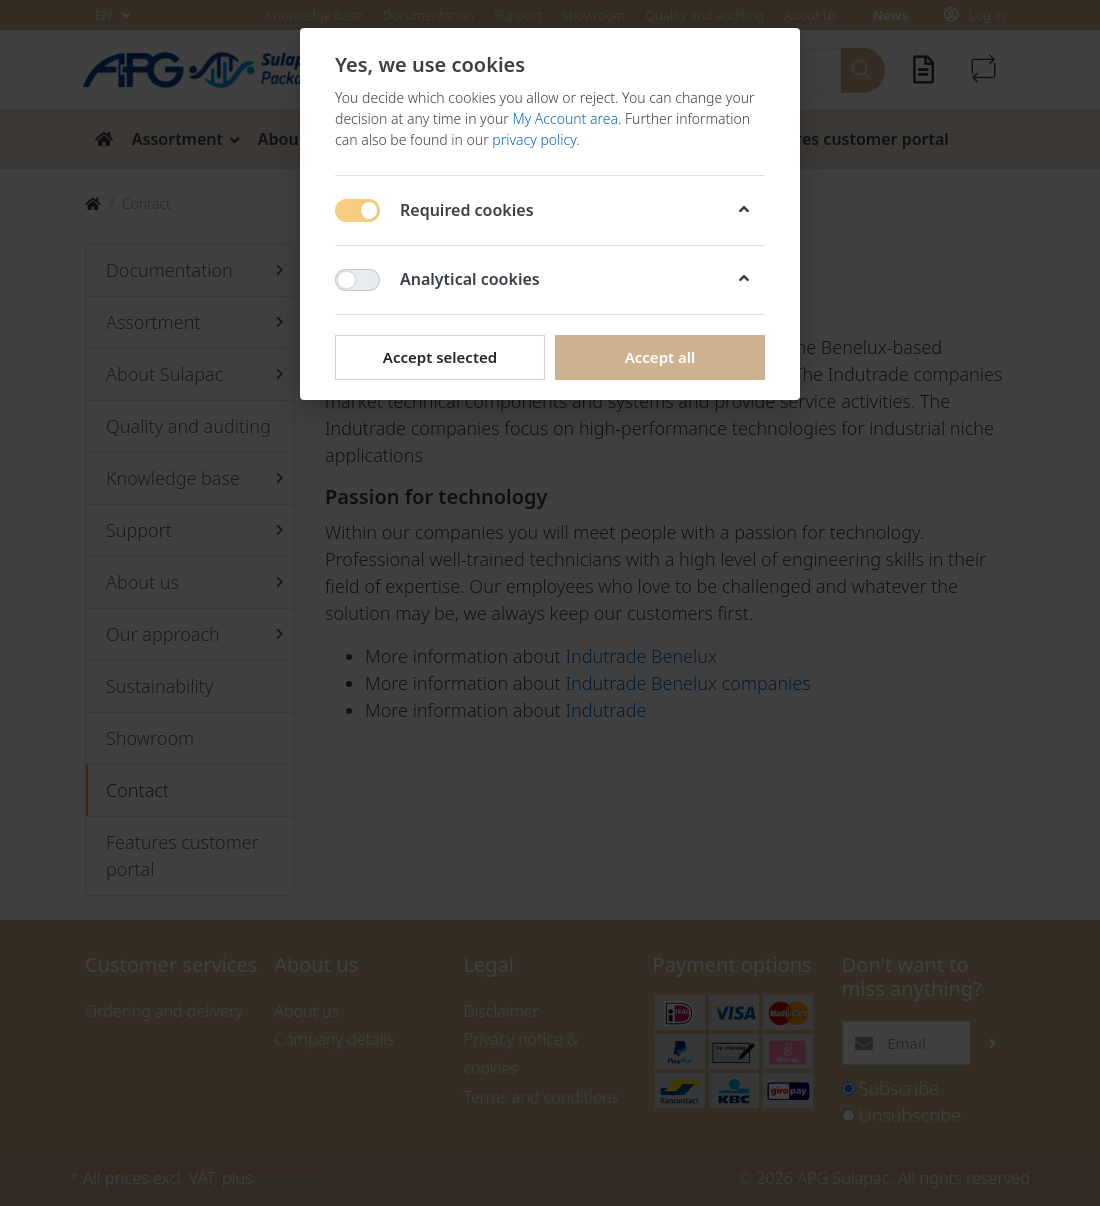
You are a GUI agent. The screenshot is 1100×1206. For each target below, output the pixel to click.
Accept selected (440, 357)
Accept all (660, 357)
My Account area (565, 118)
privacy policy (534, 139)
